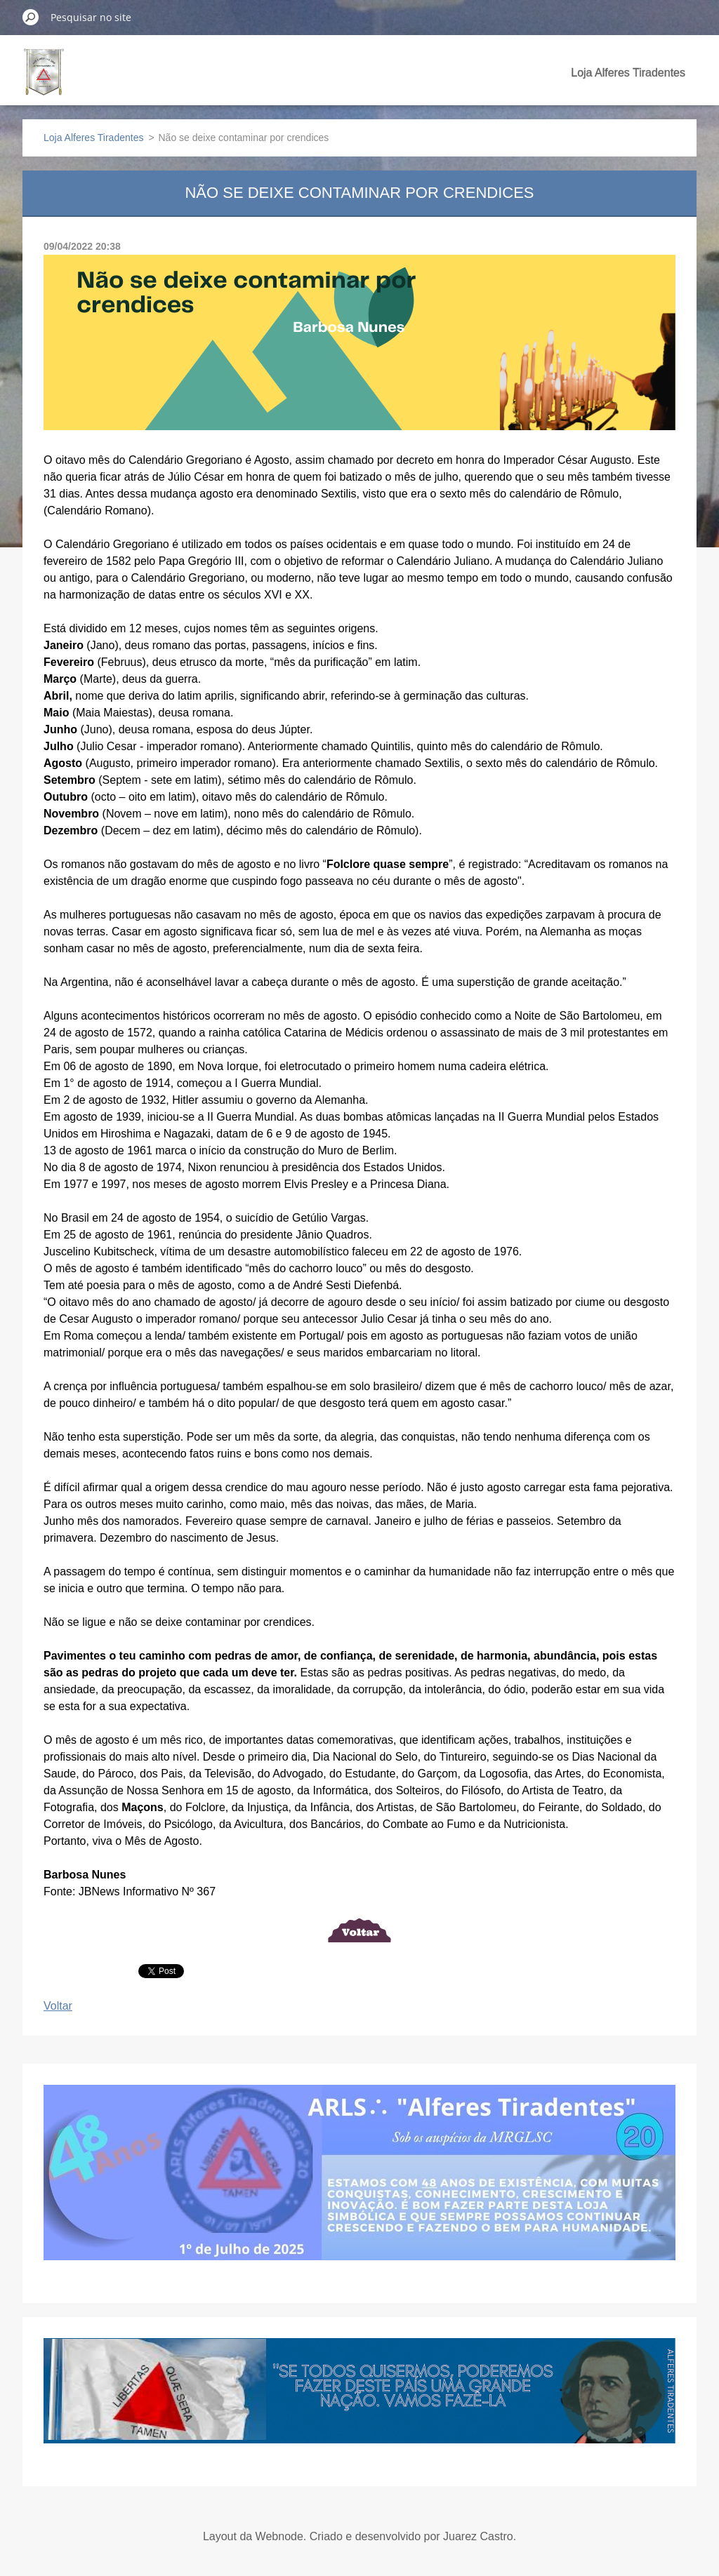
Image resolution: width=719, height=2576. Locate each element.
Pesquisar (30, 16)
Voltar (58, 2006)
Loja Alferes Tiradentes (628, 73)
